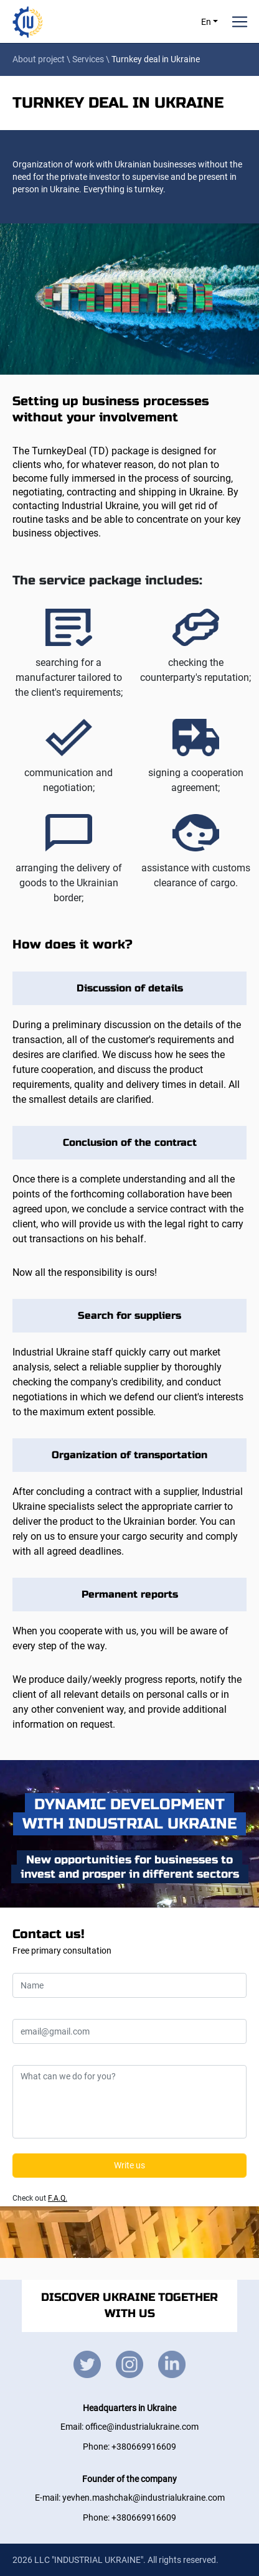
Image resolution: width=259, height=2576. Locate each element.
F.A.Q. (57, 2198)
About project (38, 59)
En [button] (207, 22)
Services (88, 59)
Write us (129, 2165)
